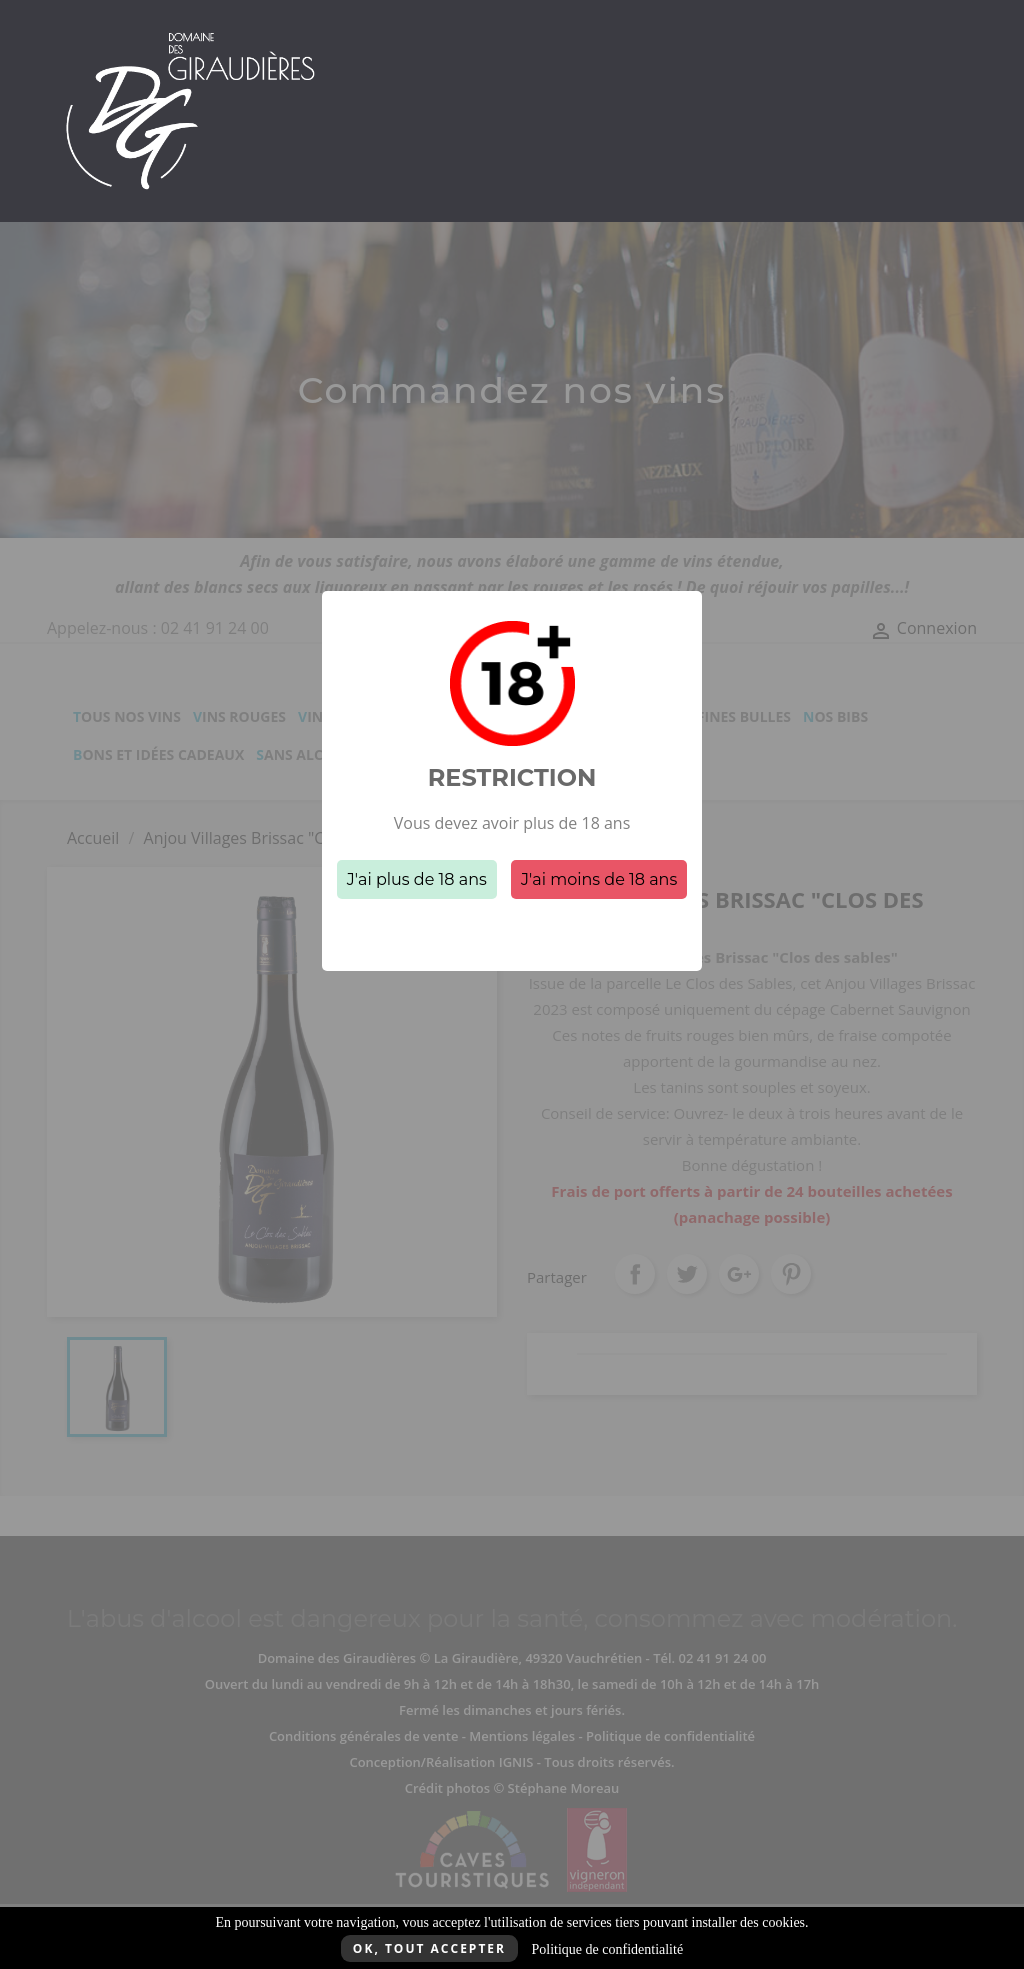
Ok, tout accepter (429, 1948)
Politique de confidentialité (607, 1949)
